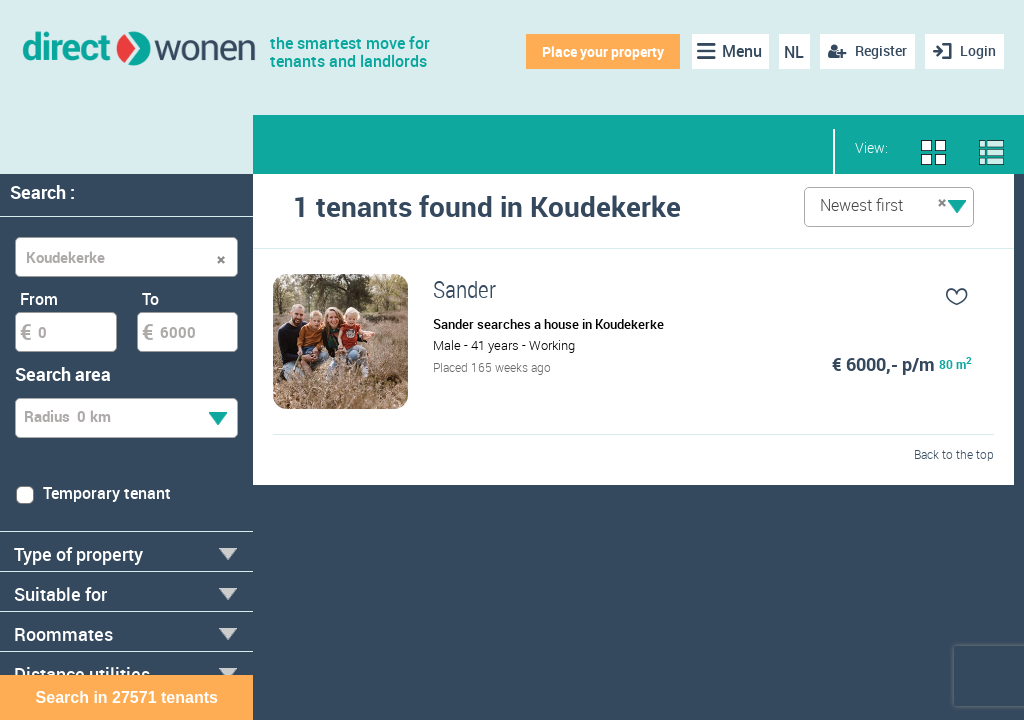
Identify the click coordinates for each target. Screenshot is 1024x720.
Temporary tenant (93, 493)
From (39, 299)
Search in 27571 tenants (127, 697)
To (150, 299)
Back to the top (954, 454)
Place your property (603, 51)
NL (794, 52)
